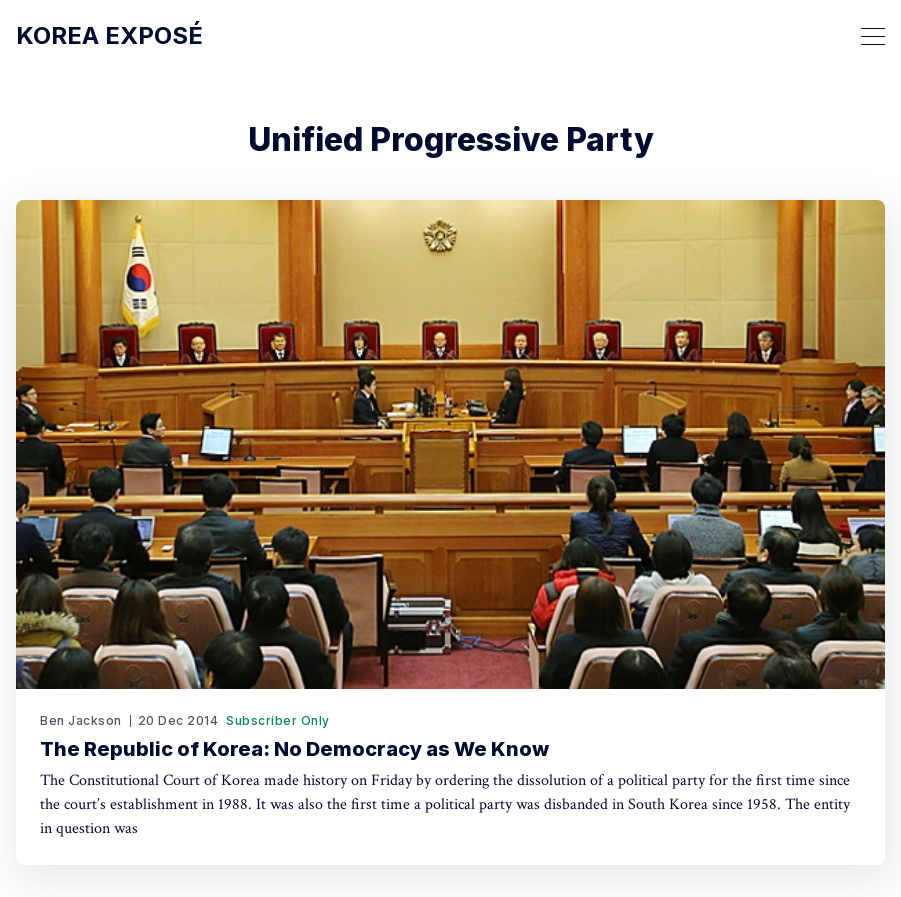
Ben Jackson (81, 720)
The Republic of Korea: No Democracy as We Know (294, 749)
